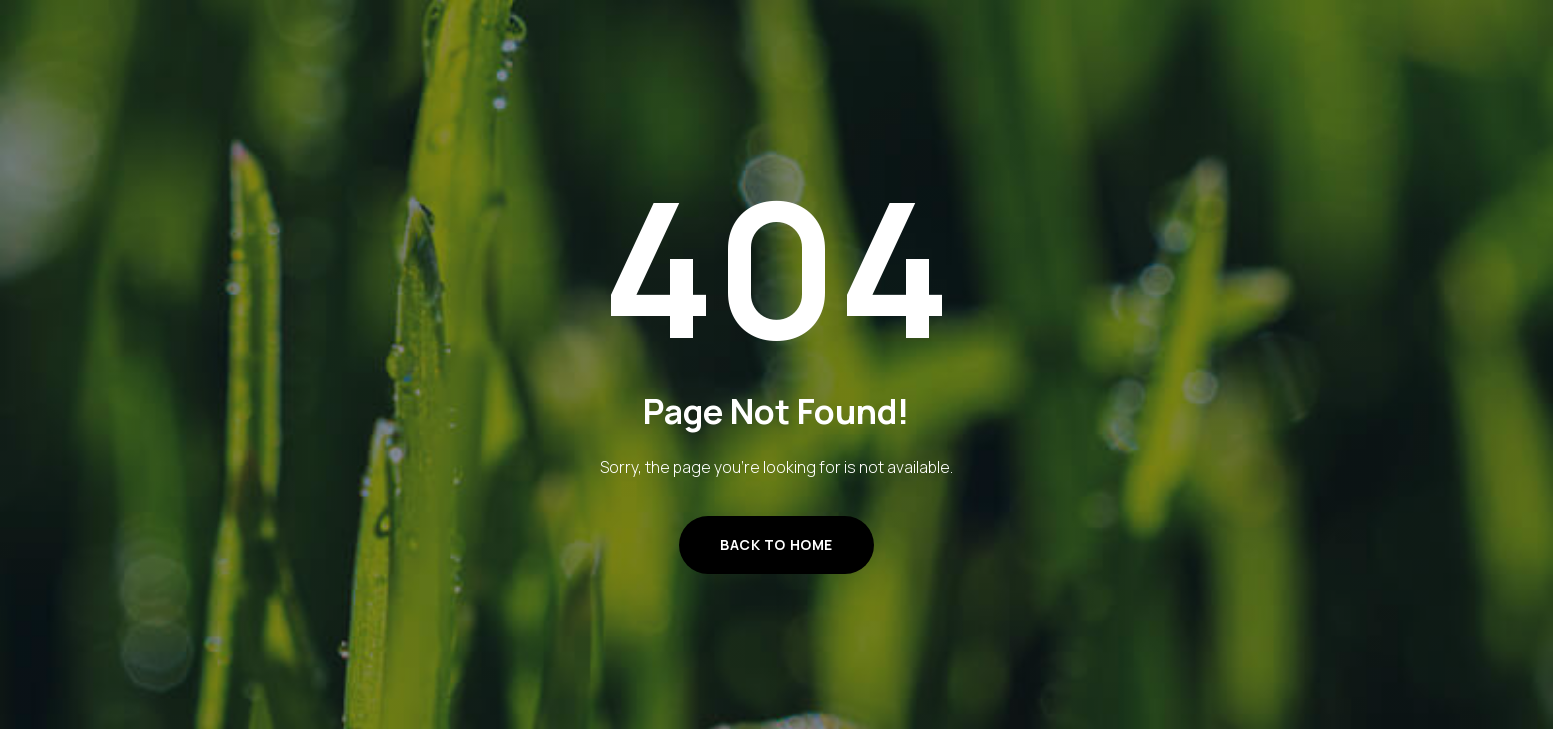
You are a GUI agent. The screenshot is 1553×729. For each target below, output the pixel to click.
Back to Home (776, 544)
